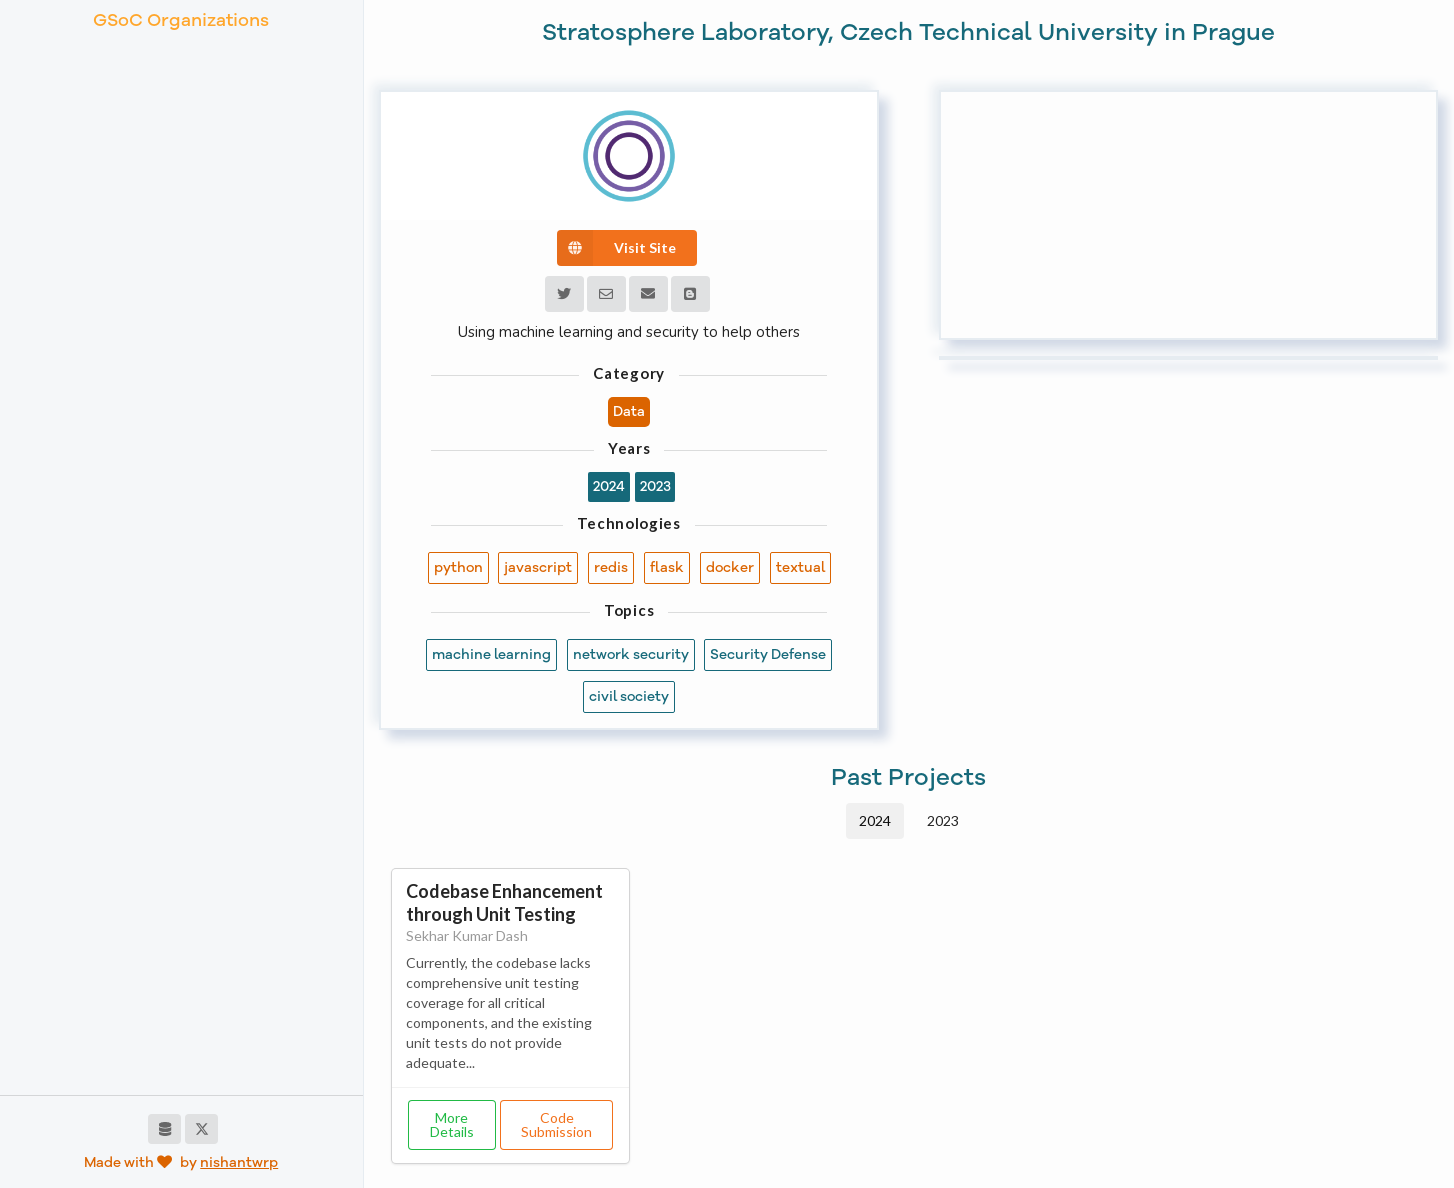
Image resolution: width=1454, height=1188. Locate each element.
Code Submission (556, 1124)
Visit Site (616, 248)
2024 (875, 820)
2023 (943, 820)
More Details (452, 1124)
